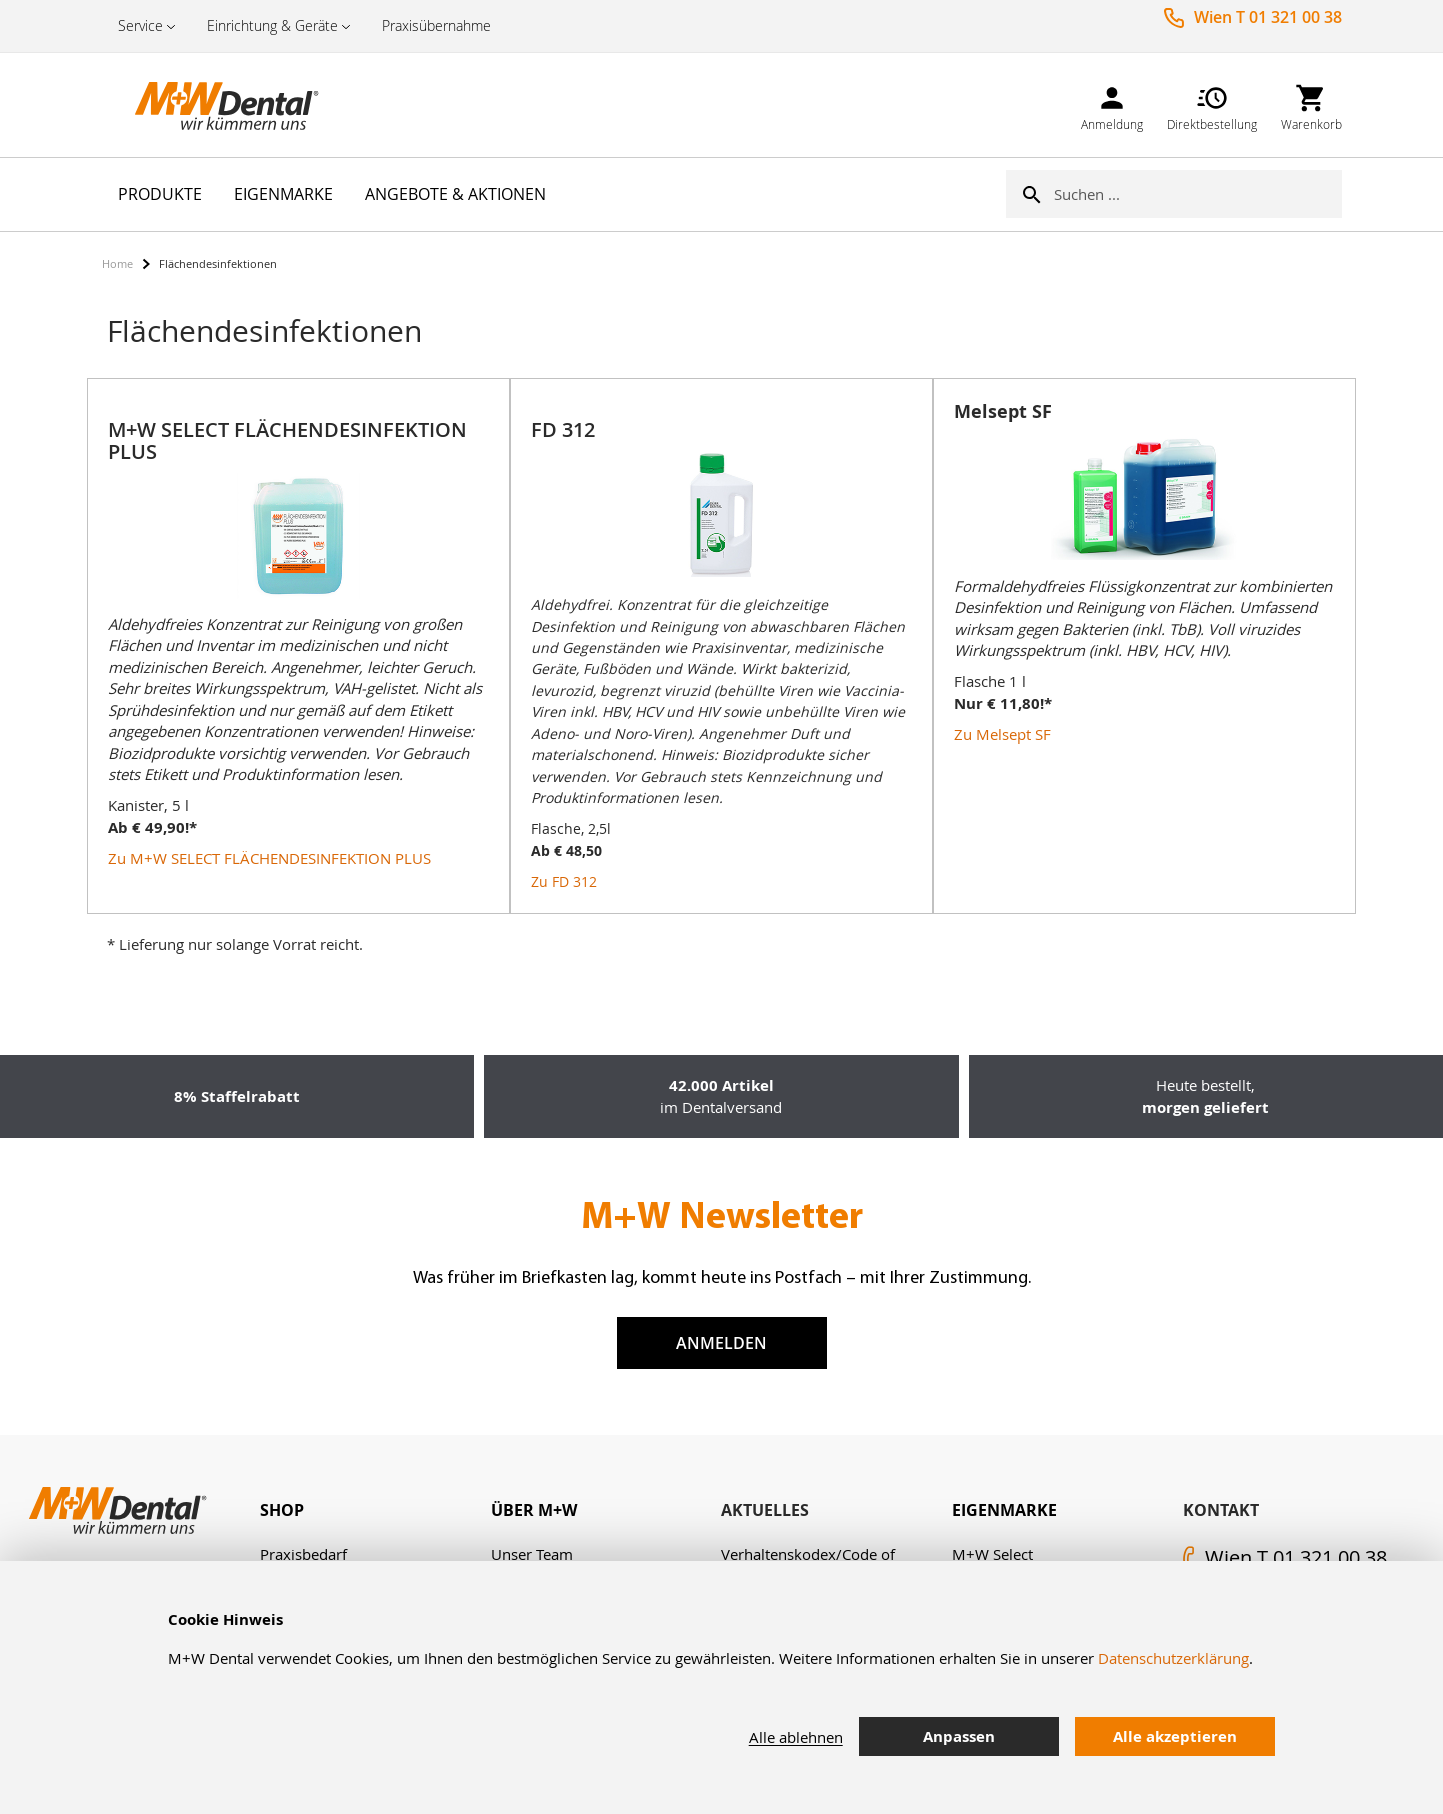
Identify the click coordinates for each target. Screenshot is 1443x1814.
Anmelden (721, 1343)
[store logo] (202, 105)
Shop (282, 1510)
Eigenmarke (1004, 1510)
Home (117, 263)
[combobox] (1198, 194)
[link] (1112, 104)
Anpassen (959, 1736)
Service (140, 25)
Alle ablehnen (796, 1737)
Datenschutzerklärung (1173, 1658)
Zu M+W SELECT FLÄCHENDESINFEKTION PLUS (269, 858)
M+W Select (992, 1554)
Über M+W (534, 1510)
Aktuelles (765, 1510)
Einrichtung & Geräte (272, 25)
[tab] (375, 1510)
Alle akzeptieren (1175, 1736)
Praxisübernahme (436, 25)
